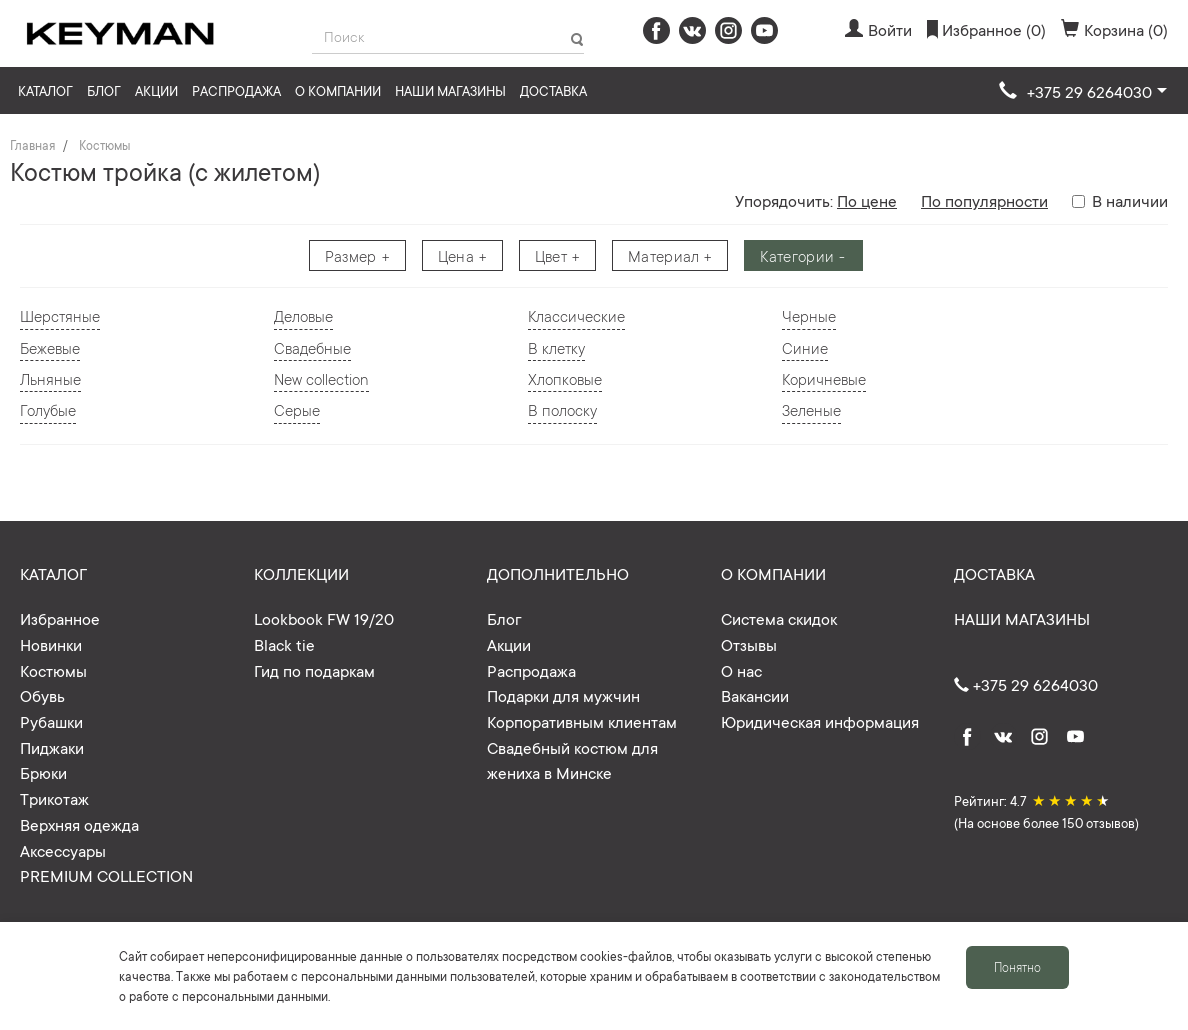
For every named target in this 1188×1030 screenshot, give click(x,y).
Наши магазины (450, 90)
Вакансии (755, 695)
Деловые (303, 315)
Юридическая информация (820, 721)
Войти (878, 29)
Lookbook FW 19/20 (324, 618)
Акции (156, 90)
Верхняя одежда (79, 824)
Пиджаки (52, 747)
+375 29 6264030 (1026, 684)
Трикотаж (54, 798)
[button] (1083, 92)
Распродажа (236, 90)
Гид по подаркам (314, 670)
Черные (809, 315)
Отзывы (749, 644)
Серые (297, 409)
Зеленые (811, 409)
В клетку (556, 347)
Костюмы (104, 145)
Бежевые (50, 347)
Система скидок (779, 618)
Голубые (48, 409)
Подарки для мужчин (563, 695)
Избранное (60, 618)
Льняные (50, 378)
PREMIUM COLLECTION (106, 875)
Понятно (1017, 967)
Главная (32, 145)
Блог (104, 90)
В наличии (1120, 200)
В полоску (562, 409)
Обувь (42, 695)
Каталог (45, 90)
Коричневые (824, 378)
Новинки (51, 644)
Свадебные (312, 347)
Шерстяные (60, 315)
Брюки (43, 772)
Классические (576, 315)
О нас (741, 670)
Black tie (284, 644)
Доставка (553, 90)
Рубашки (51, 721)
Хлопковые (565, 378)
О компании (338, 90)
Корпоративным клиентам (582, 721)
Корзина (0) (1114, 29)
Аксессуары (63, 850)
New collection (321, 378)
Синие (805, 347)
